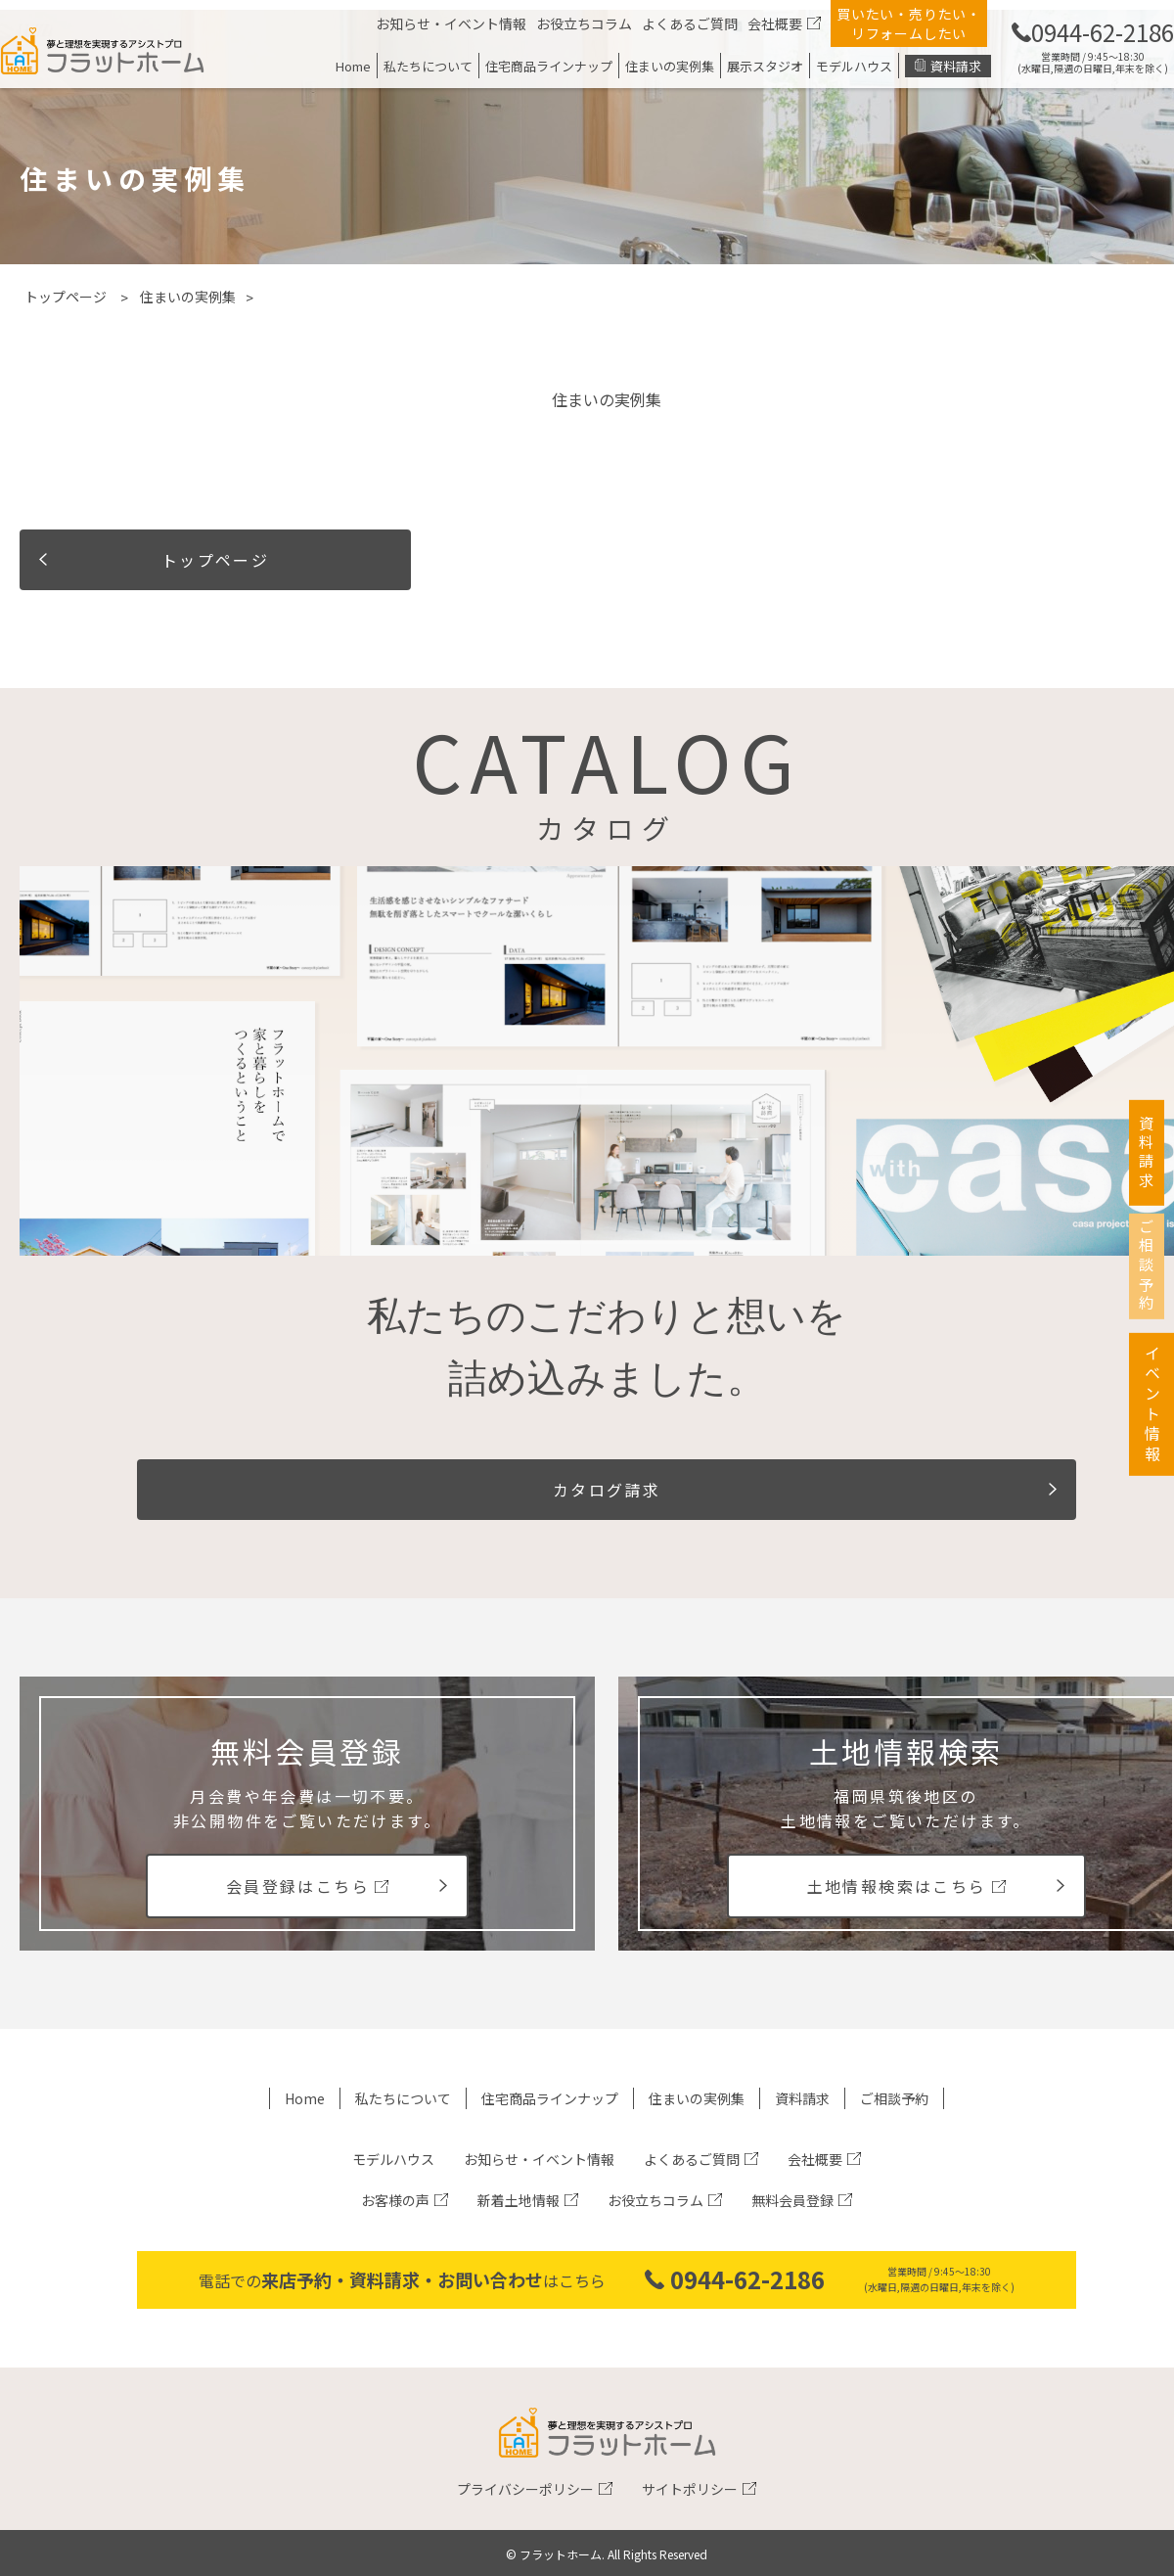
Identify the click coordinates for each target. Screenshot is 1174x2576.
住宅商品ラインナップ (548, 66)
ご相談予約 (894, 2098)
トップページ (65, 296)
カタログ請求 (606, 1489)
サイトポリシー (690, 2489)
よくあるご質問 (690, 23)
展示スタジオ (765, 66)
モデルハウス (854, 66)
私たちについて (428, 66)
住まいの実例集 (669, 66)
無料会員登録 (792, 2200)
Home (353, 66)
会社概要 (774, 23)
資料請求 (955, 66)
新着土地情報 (518, 2200)
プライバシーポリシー (525, 2489)
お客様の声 (395, 2200)
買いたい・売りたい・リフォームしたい (908, 23)
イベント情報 (1152, 1444)
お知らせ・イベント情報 (451, 23)
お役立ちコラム (584, 23)
